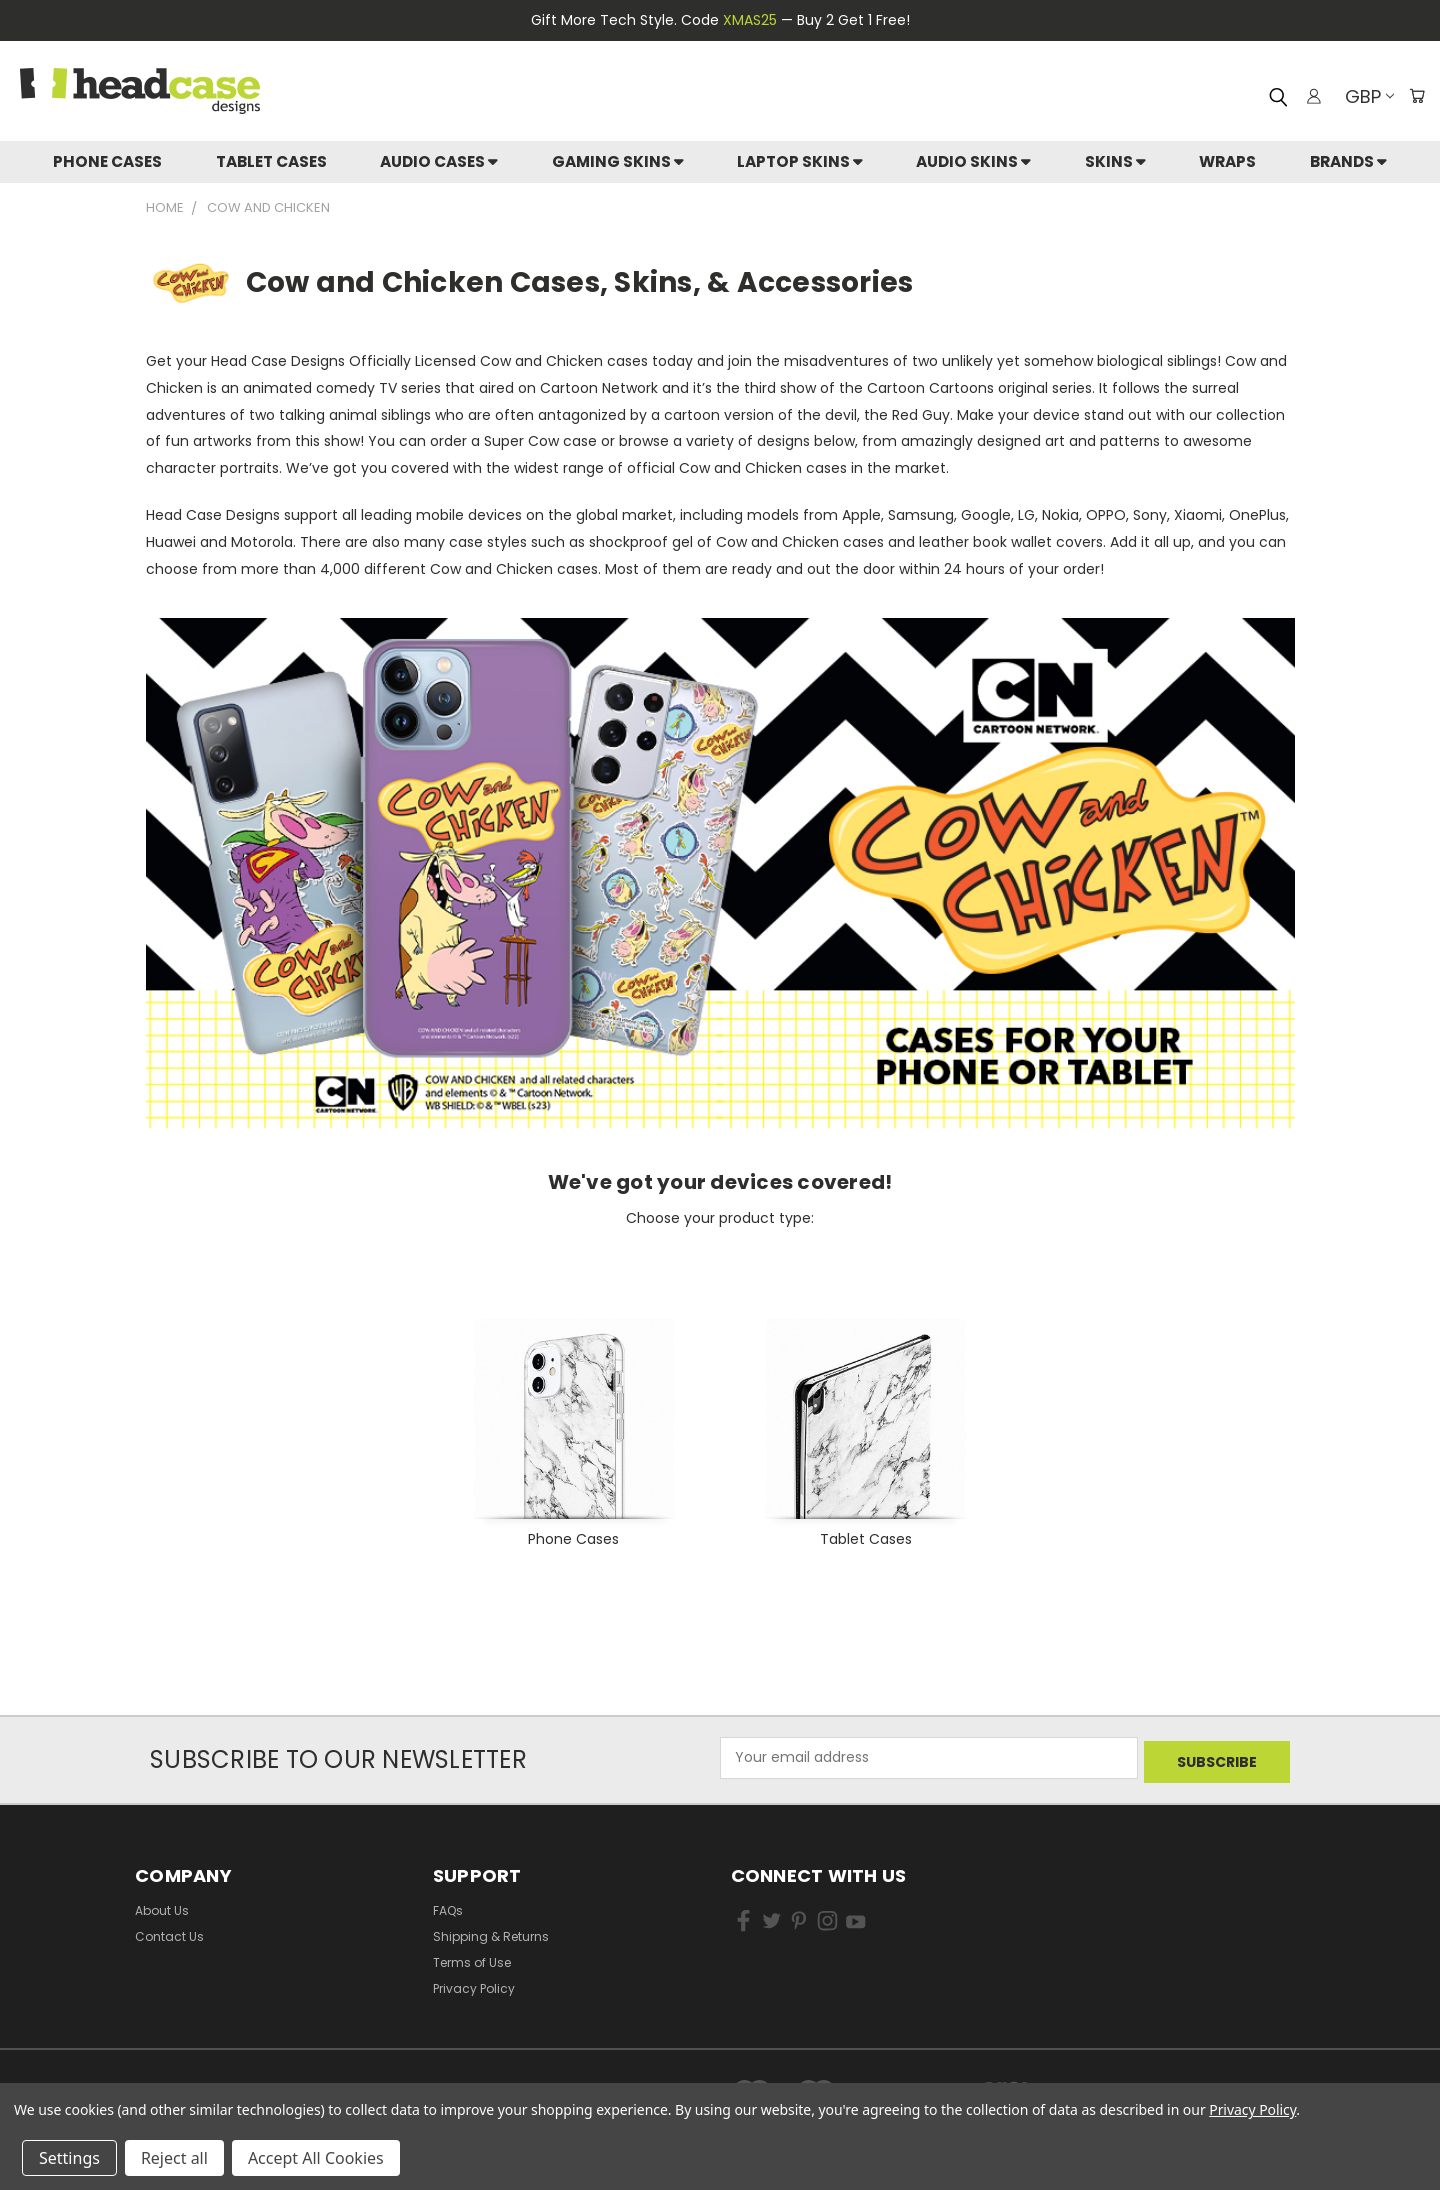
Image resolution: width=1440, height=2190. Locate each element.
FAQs (448, 1905)
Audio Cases (439, 161)
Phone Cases (107, 161)
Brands (1348, 161)
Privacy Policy (474, 1983)
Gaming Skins (618, 161)
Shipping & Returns (491, 1931)
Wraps (1227, 161)
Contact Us (169, 1931)
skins (1115, 161)
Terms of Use (472, 1957)
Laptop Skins (800, 161)
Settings (69, 2158)
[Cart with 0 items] (1415, 96)
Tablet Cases (271, 161)
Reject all (174, 2158)
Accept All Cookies (316, 2158)
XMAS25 (750, 20)
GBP (1364, 96)
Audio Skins (973, 161)
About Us (162, 1905)
